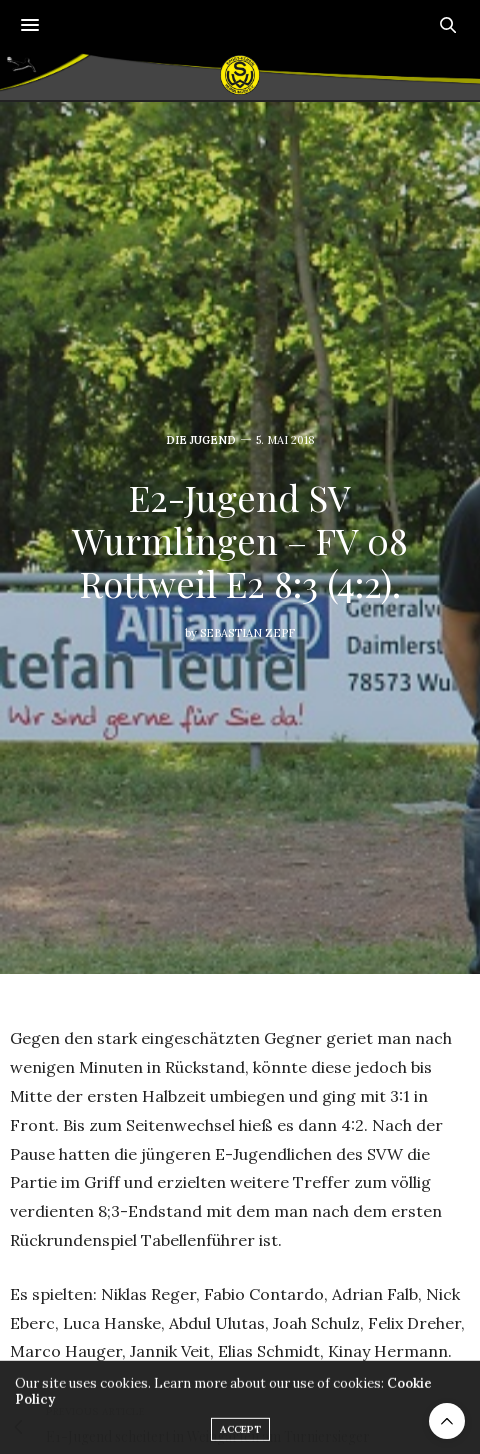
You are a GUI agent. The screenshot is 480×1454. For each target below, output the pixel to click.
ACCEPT (240, 1435)
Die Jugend (201, 440)
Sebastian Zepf (247, 633)
